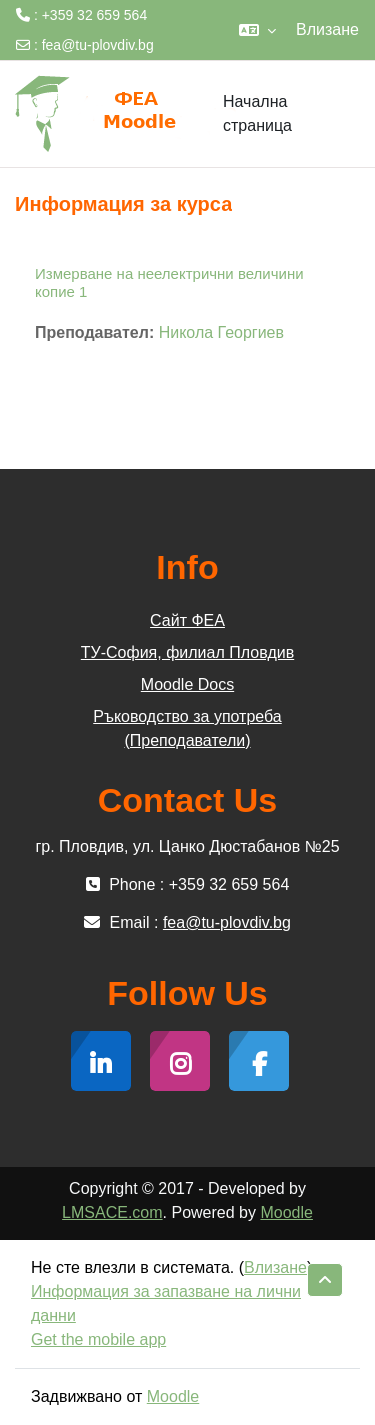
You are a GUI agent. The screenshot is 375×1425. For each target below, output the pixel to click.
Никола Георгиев (221, 332)
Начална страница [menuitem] (257, 114)
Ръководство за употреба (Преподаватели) (187, 728)
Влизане (327, 29)
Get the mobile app (98, 1339)
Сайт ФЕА (187, 620)
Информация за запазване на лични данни (166, 1303)
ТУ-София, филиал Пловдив (187, 652)
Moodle (286, 1212)
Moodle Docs (187, 684)
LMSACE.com (112, 1212)
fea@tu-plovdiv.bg (98, 45)
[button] (257, 30)
